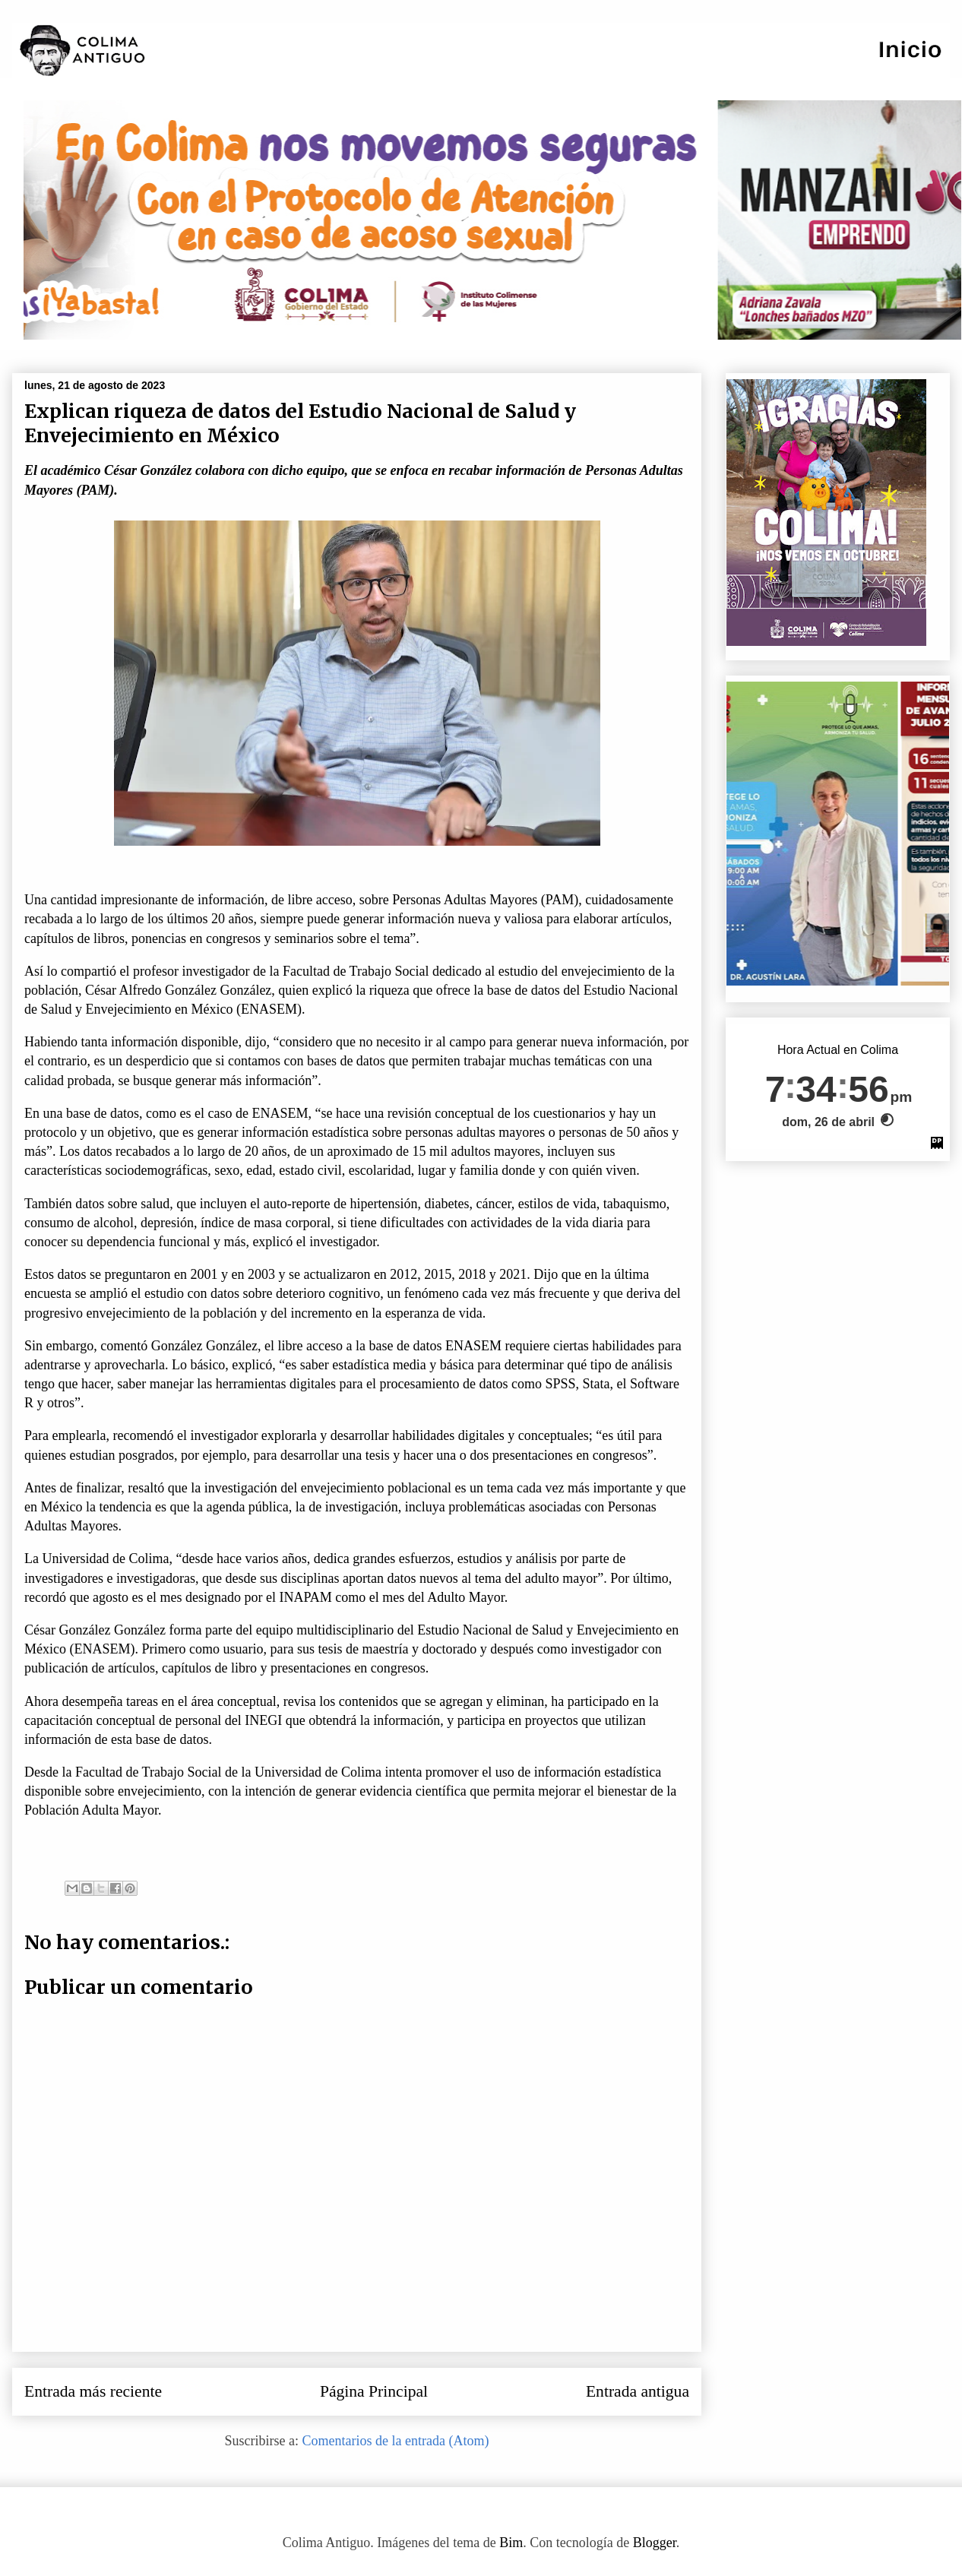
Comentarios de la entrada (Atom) (395, 2440)
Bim (511, 2542)
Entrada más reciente (93, 2391)
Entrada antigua (637, 2391)
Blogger (654, 2542)
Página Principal (374, 2391)
